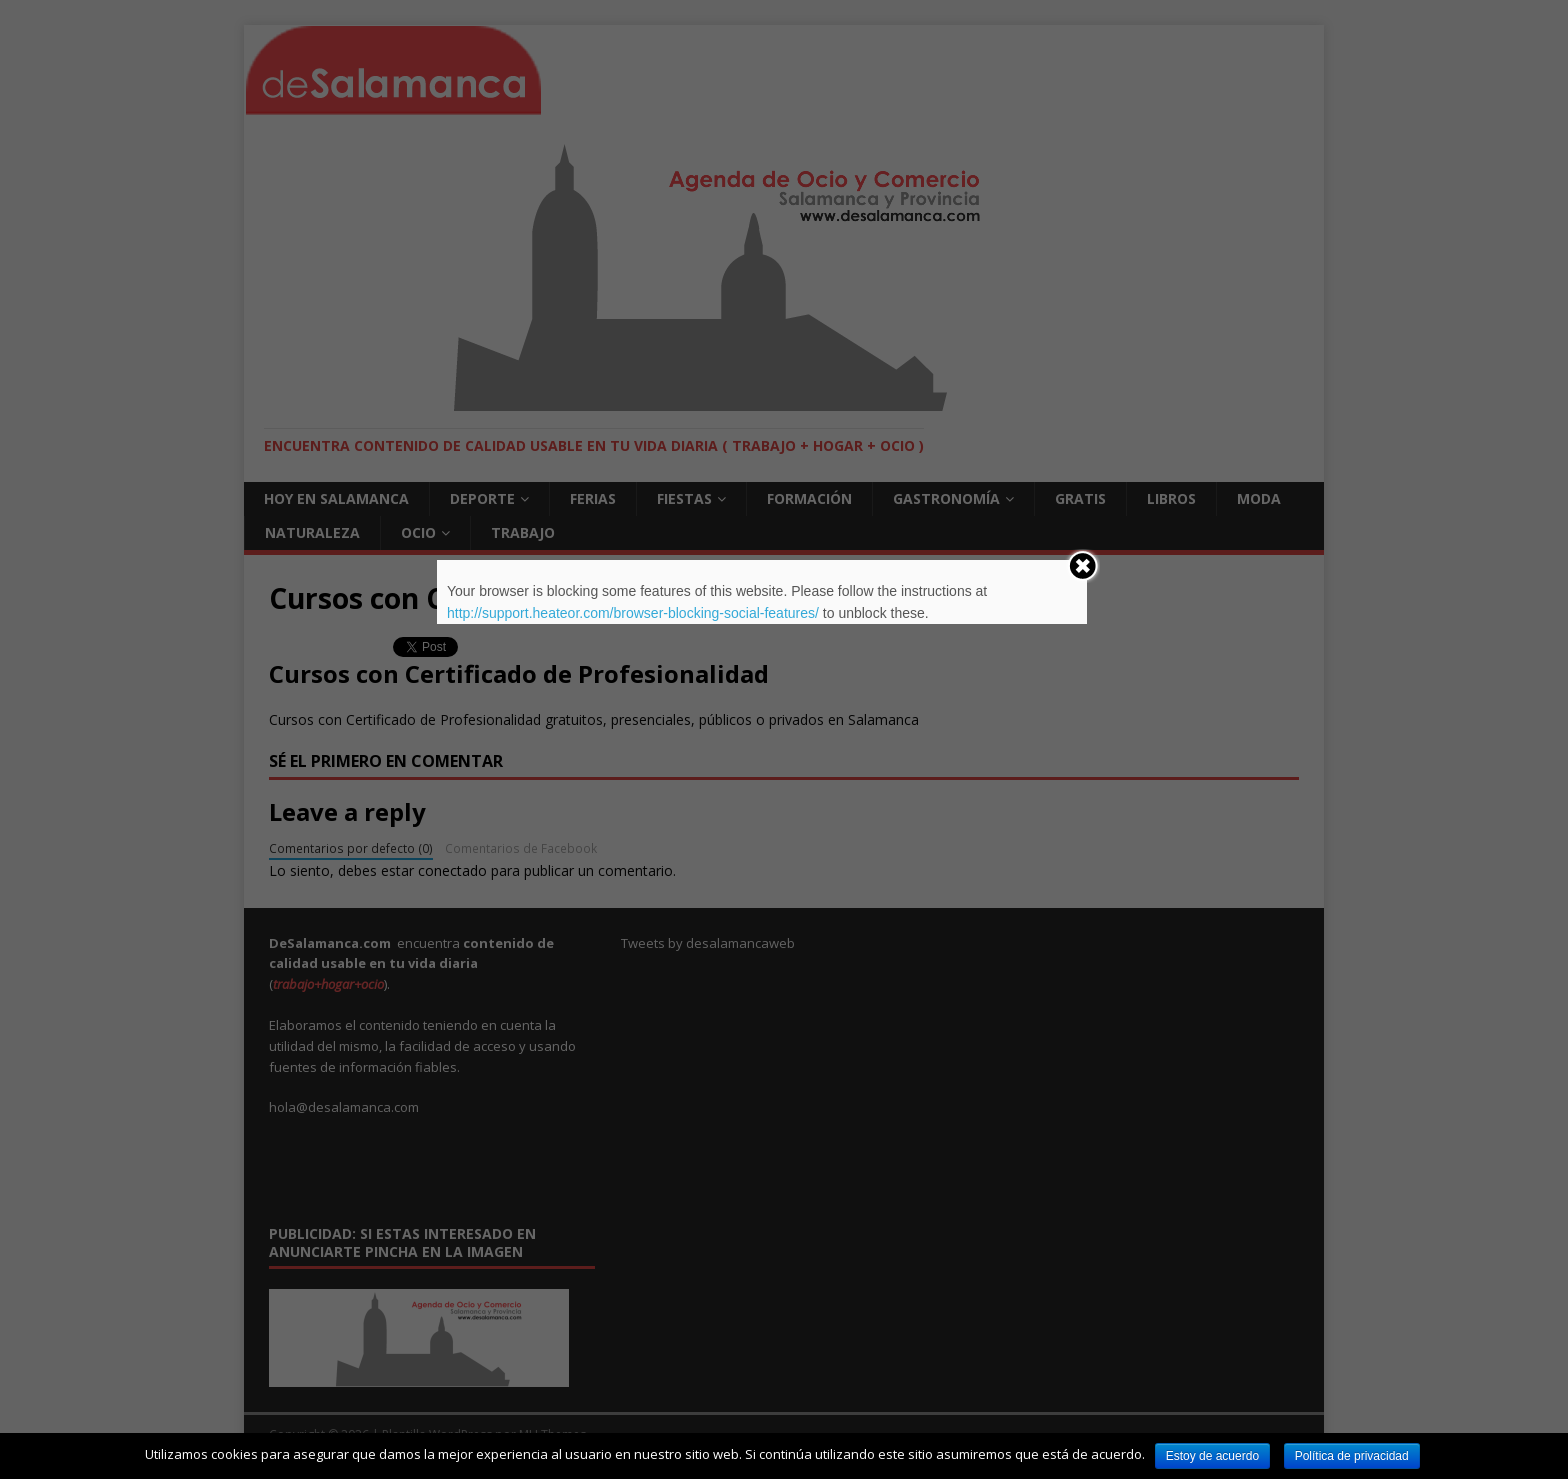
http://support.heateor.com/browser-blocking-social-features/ (633, 613)
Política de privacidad (1352, 1456)
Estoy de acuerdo (1212, 1456)
